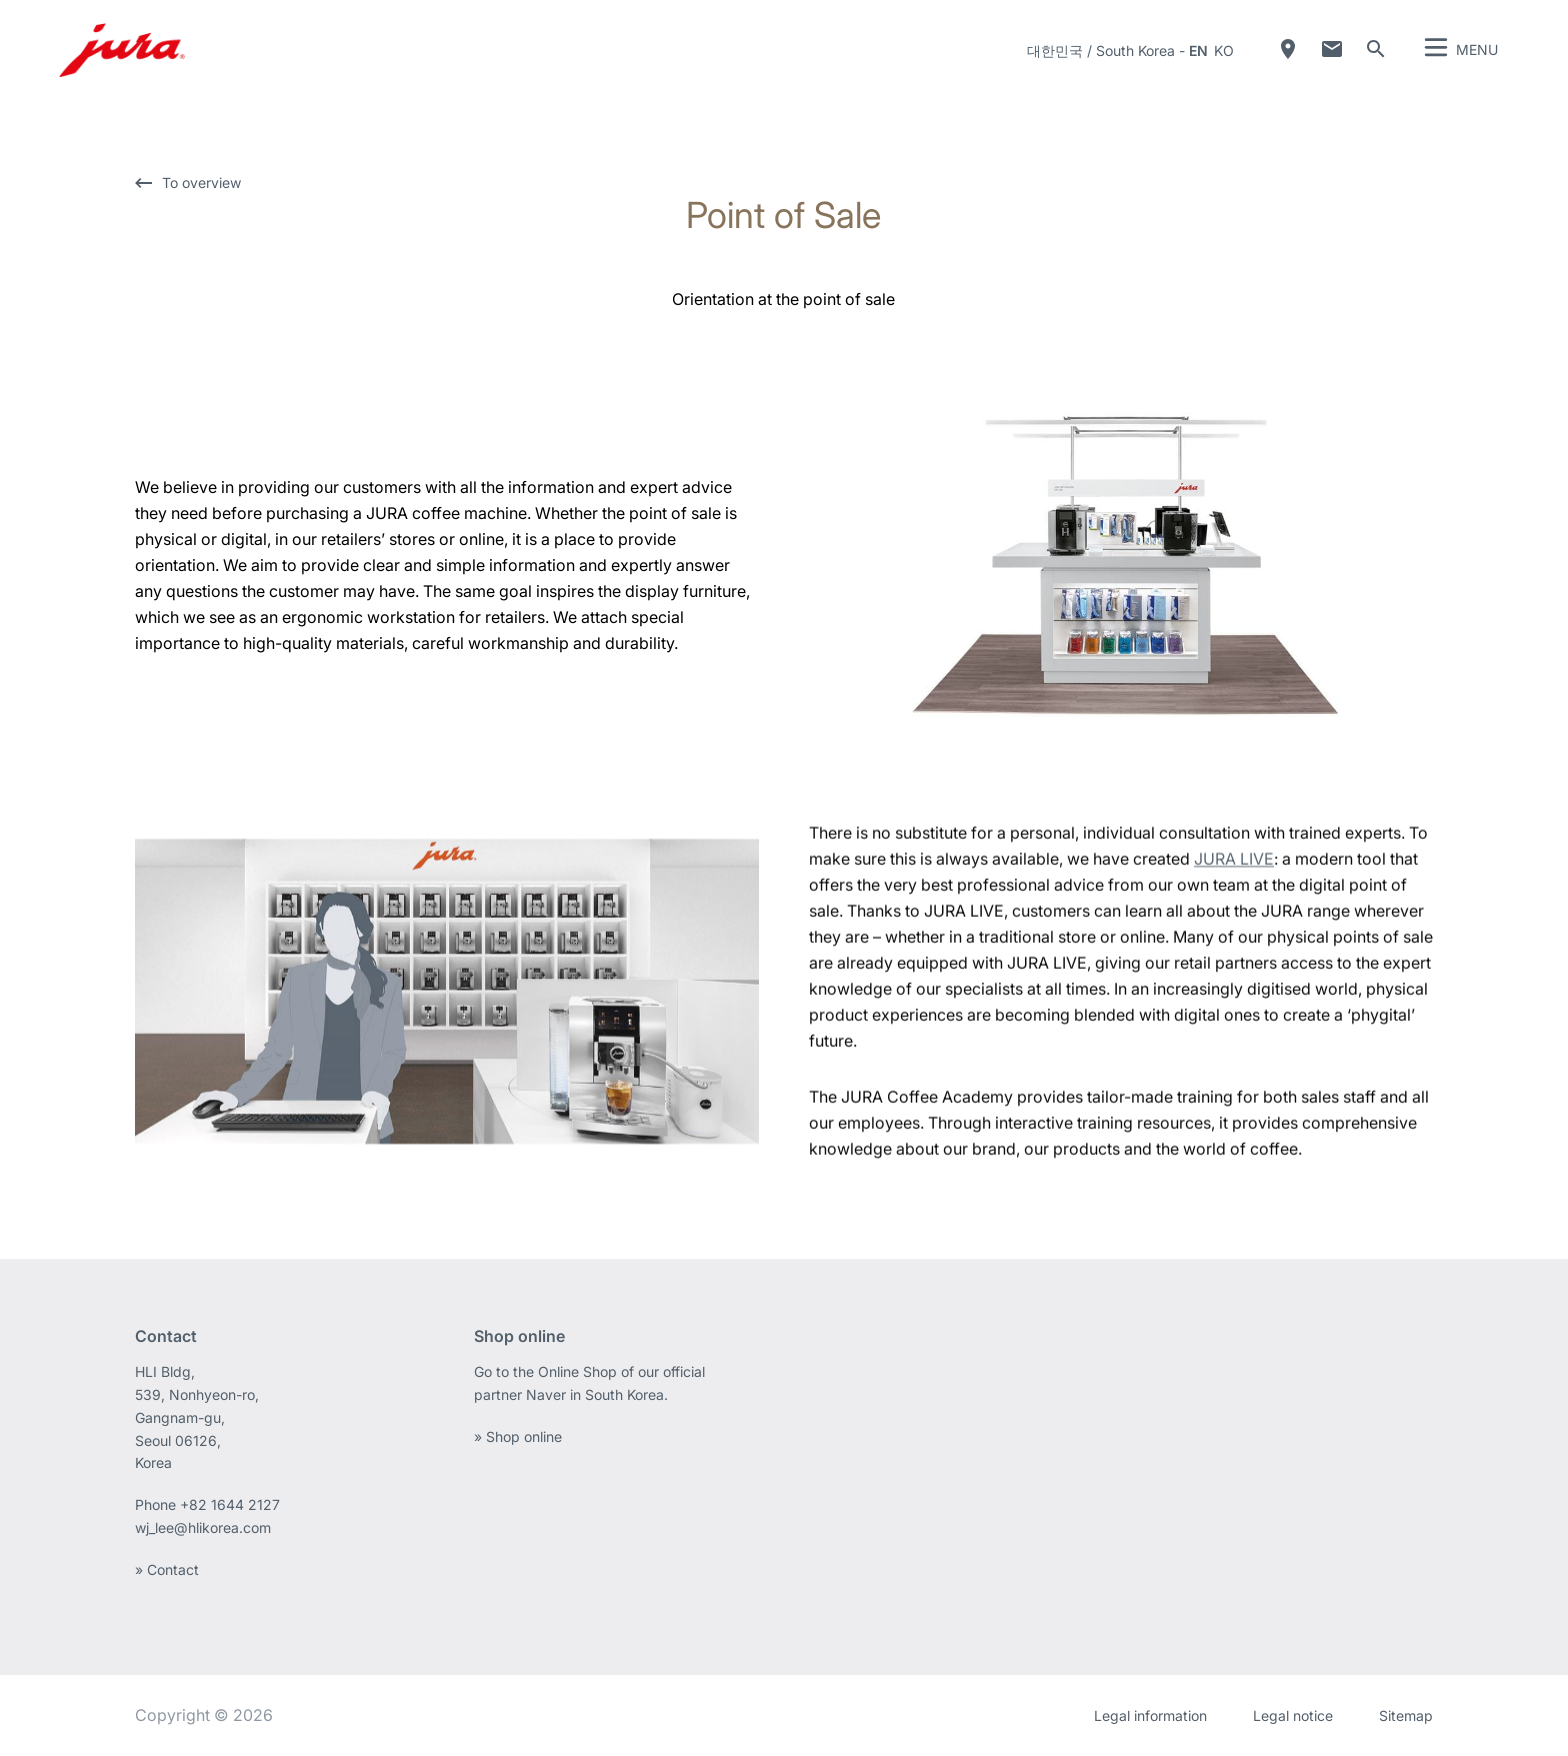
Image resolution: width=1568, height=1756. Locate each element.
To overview (201, 183)
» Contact (167, 1569)
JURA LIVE (1234, 872)
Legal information (1150, 1715)
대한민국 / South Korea (1101, 50)
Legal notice (1293, 1715)
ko (1224, 50)
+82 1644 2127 (232, 1504)
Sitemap (1406, 1715)
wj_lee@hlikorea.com (203, 1527)
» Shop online (518, 1436)
